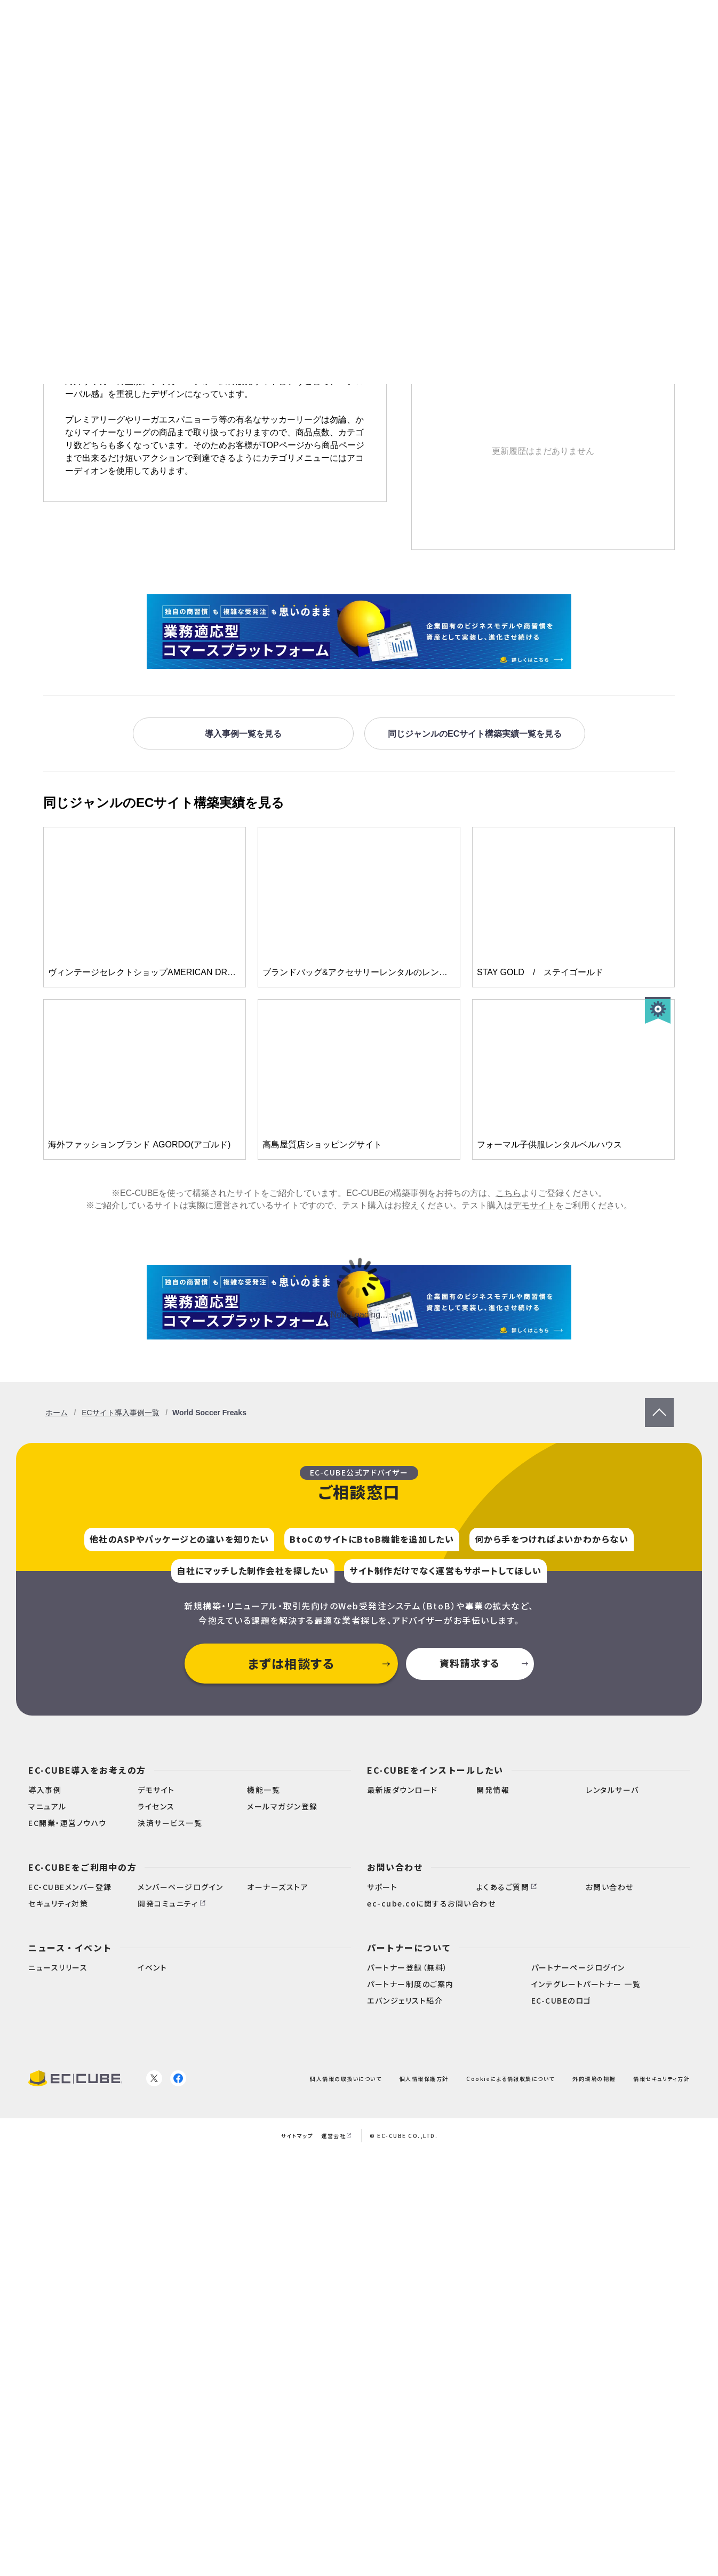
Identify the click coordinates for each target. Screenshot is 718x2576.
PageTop (659, 1403)
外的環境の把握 (594, 2079)
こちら (508, 1193)
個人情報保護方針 (424, 2079)
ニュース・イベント (70, 1947)
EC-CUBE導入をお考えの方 (87, 1770)
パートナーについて (409, 1947)
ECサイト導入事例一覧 (120, 1412)
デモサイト (534, 1205)
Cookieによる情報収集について (510, 2079)
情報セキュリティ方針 (661, 2079)
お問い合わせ (395, 1867)
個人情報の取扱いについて (345, 2079)
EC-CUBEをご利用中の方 (82, 1867)
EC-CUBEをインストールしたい (435, 1770)
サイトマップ (297, 2136)
